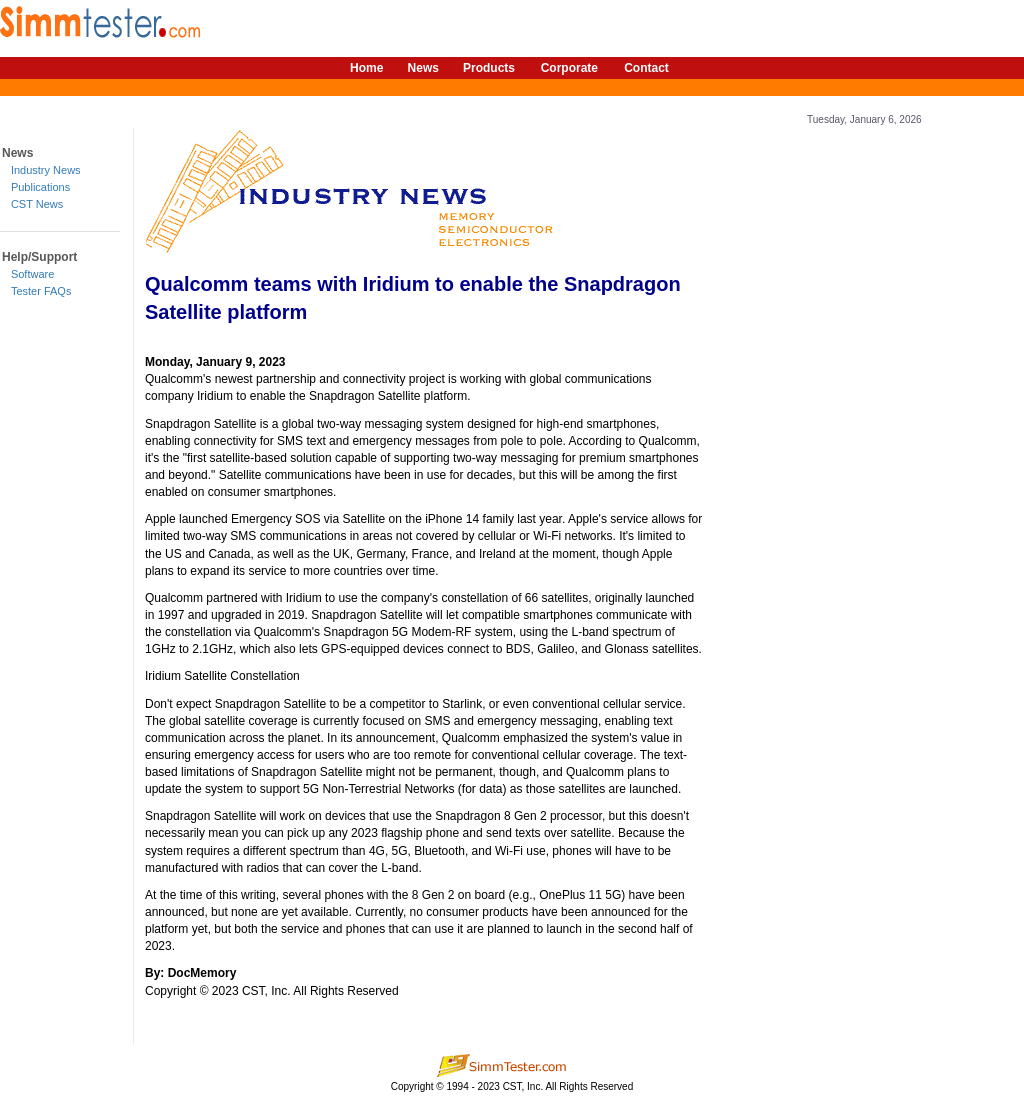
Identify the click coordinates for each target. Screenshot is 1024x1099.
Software (32, 274)
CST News (37, 204)
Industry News (46, 170)
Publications (40, 187)
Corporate (569, 68)
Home (366, 68)
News (423, 68)
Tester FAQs (41, 291)
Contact (646, 68)
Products (489, 68)
